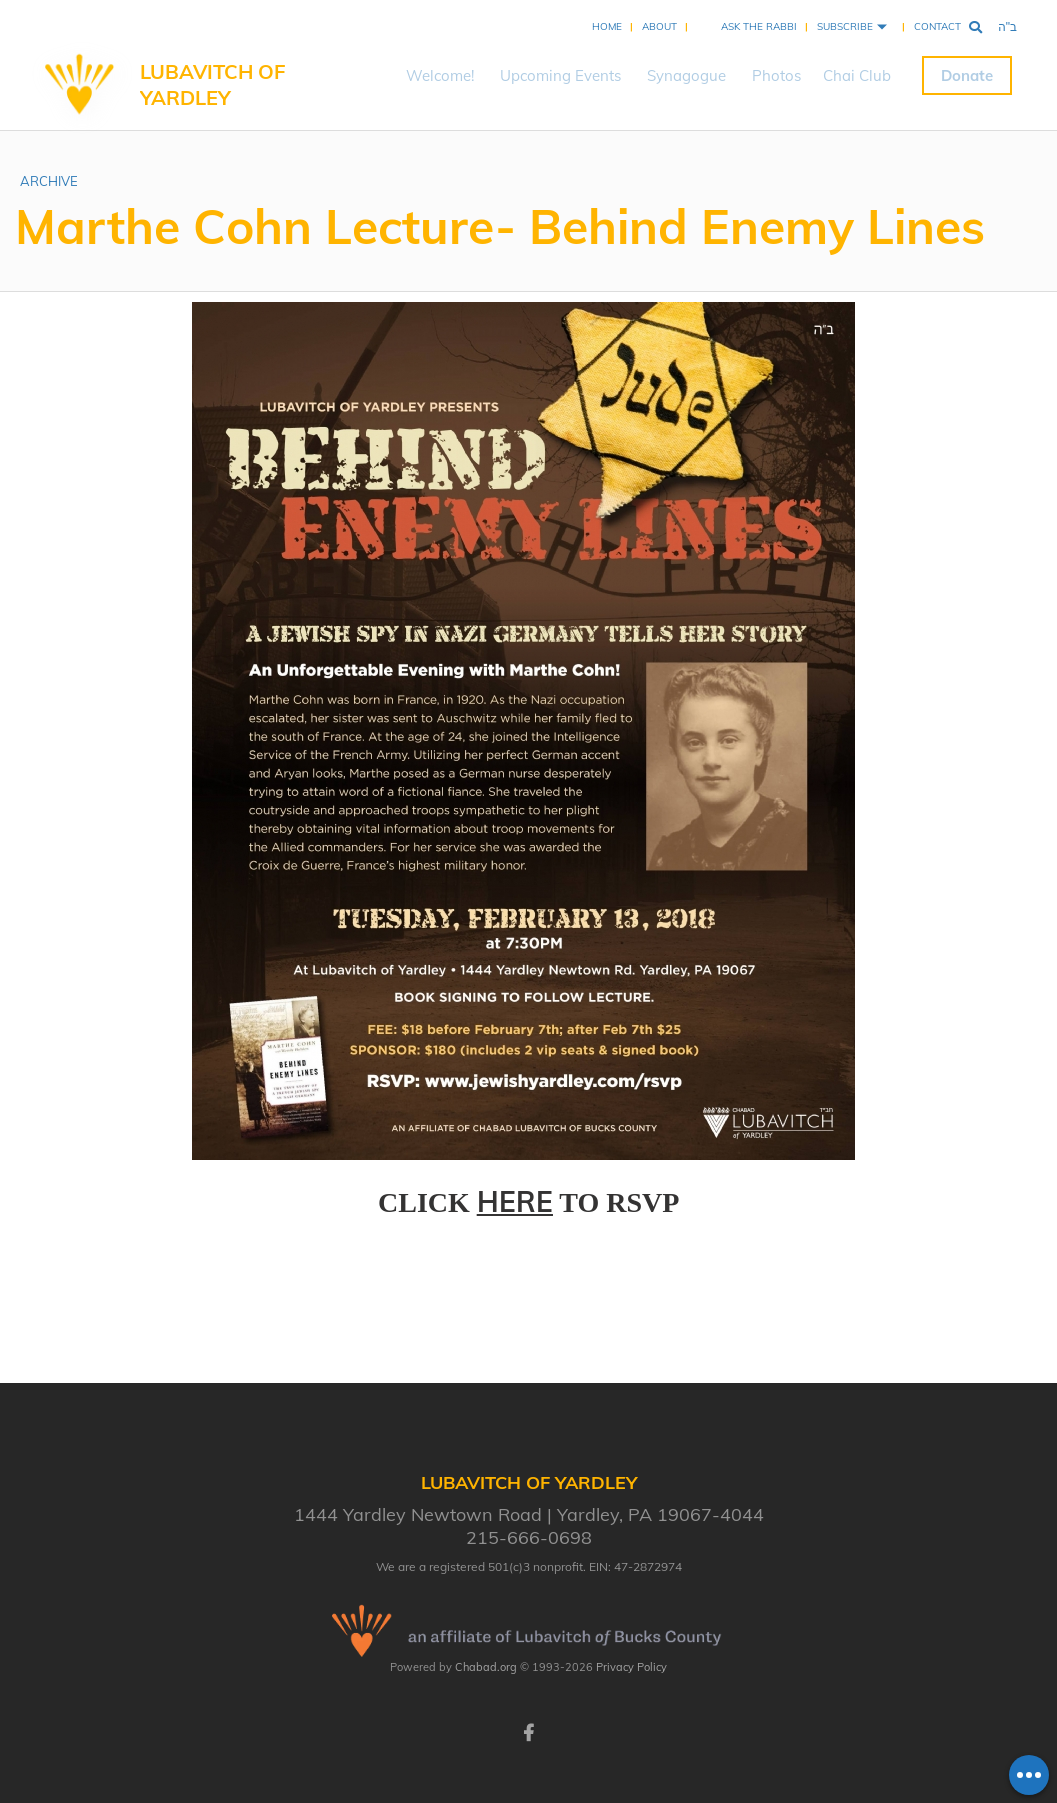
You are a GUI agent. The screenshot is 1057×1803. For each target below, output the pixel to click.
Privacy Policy (631, 1667)
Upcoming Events (560, 75)
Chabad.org (486, 1667)
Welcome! (440, 75)
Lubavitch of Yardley (212, 84)
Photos (776, 75)
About (659, 26)
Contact (937, 26)
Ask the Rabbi (759, 26)
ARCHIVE (49, 181)
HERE (515, 1201)
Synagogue (686, 75)
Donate (967, 75)
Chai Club (857, 75)
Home (607, 26)
